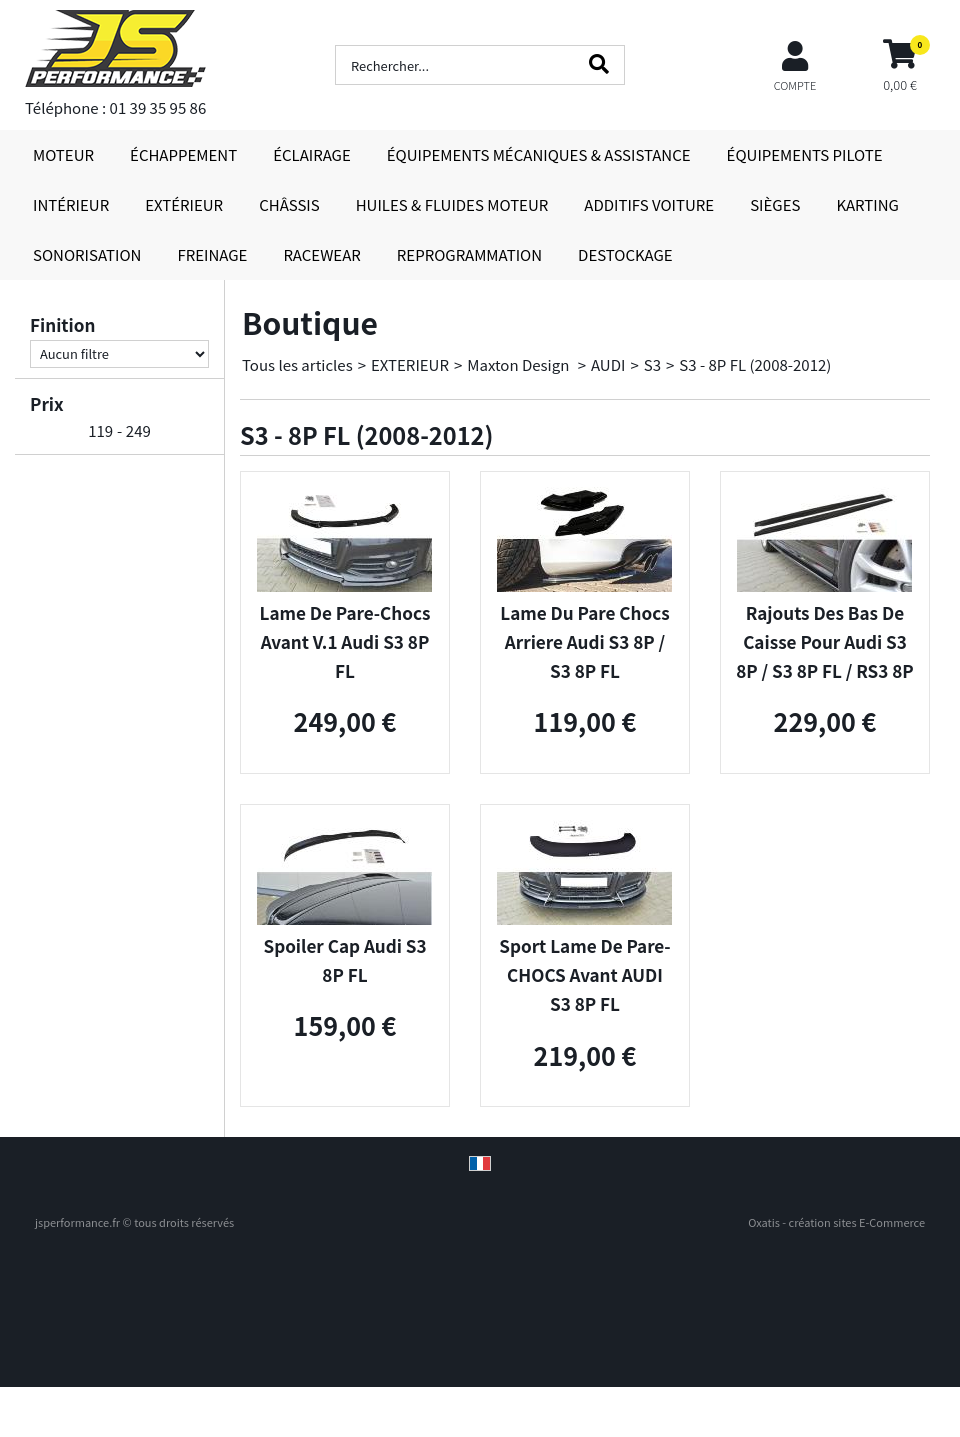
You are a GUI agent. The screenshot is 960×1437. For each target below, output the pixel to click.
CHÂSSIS (289, 204)
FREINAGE (212, 254)
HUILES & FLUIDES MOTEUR (452, 204)
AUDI (608, 364)
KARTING (867, 204)
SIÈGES (775, 204)
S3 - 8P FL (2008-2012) (755, 364)
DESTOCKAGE (625, 254)
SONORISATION (87, 254)
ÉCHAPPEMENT (183, 154)
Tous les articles (297, 364)
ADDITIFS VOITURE (649, 204)
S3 (652, 364)
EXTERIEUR (410, 364)
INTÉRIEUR (71, 204)
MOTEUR (63, 154)
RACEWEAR (321, 254)
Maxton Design (519, 364)
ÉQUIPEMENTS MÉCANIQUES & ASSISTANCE (539, 154)
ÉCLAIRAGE (312, 154)
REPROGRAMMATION (469, 254)
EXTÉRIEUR (184, 204)
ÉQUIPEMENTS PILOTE (805, 154)
